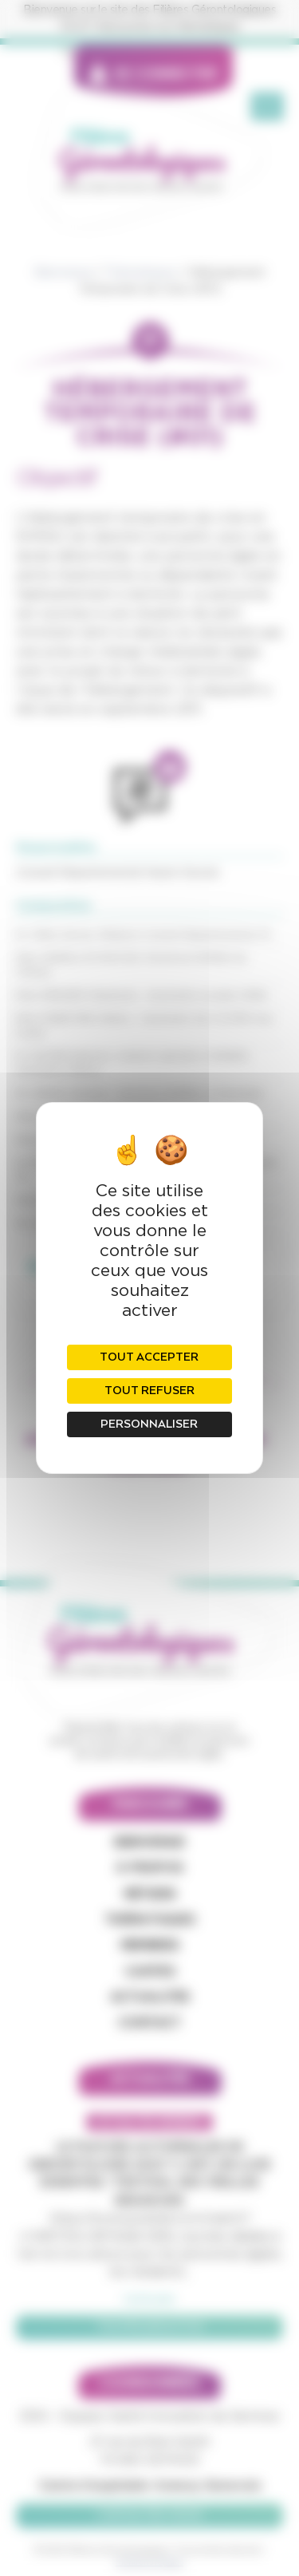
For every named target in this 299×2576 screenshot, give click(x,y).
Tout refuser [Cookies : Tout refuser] (149, 1391)
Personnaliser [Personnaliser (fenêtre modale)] (149, 1424)
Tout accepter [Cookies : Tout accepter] (149, 1357)
